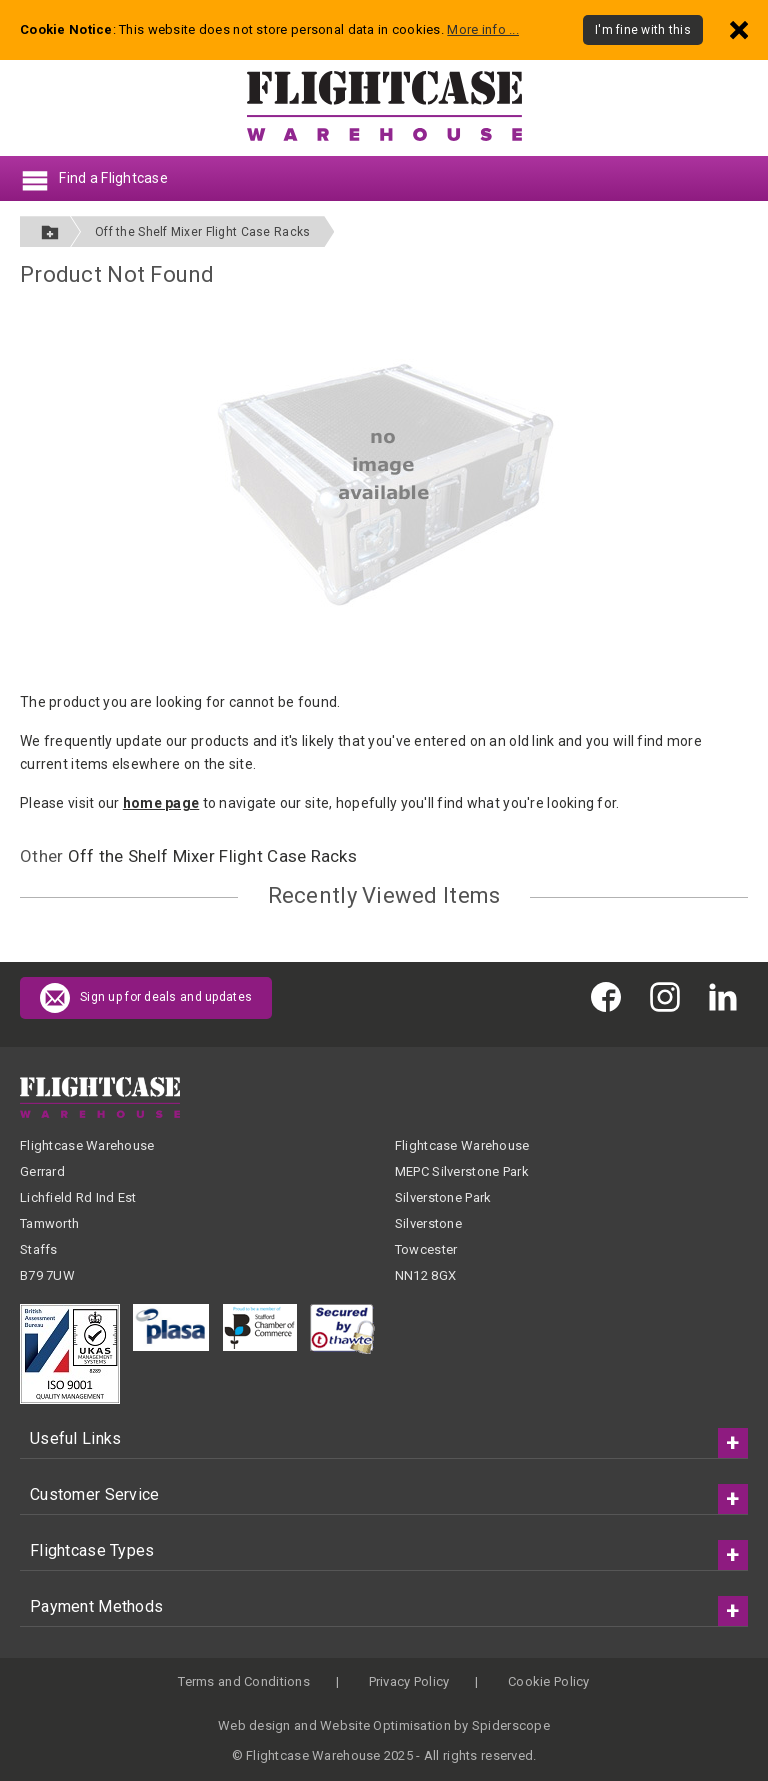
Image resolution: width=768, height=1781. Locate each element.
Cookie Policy (549, 1681)
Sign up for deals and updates (146, 998)
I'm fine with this (643, 30)
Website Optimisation (385, 1725)
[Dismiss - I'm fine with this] (739, 29)
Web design (254, 1725)
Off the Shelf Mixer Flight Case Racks (202, 232)
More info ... (483, 29)
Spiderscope (511, 1725)
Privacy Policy (409, 1681)
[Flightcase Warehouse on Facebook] (611, 996)
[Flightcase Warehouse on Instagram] (670, 996)
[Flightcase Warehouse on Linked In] (728, 996)
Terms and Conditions (244, 1681)
